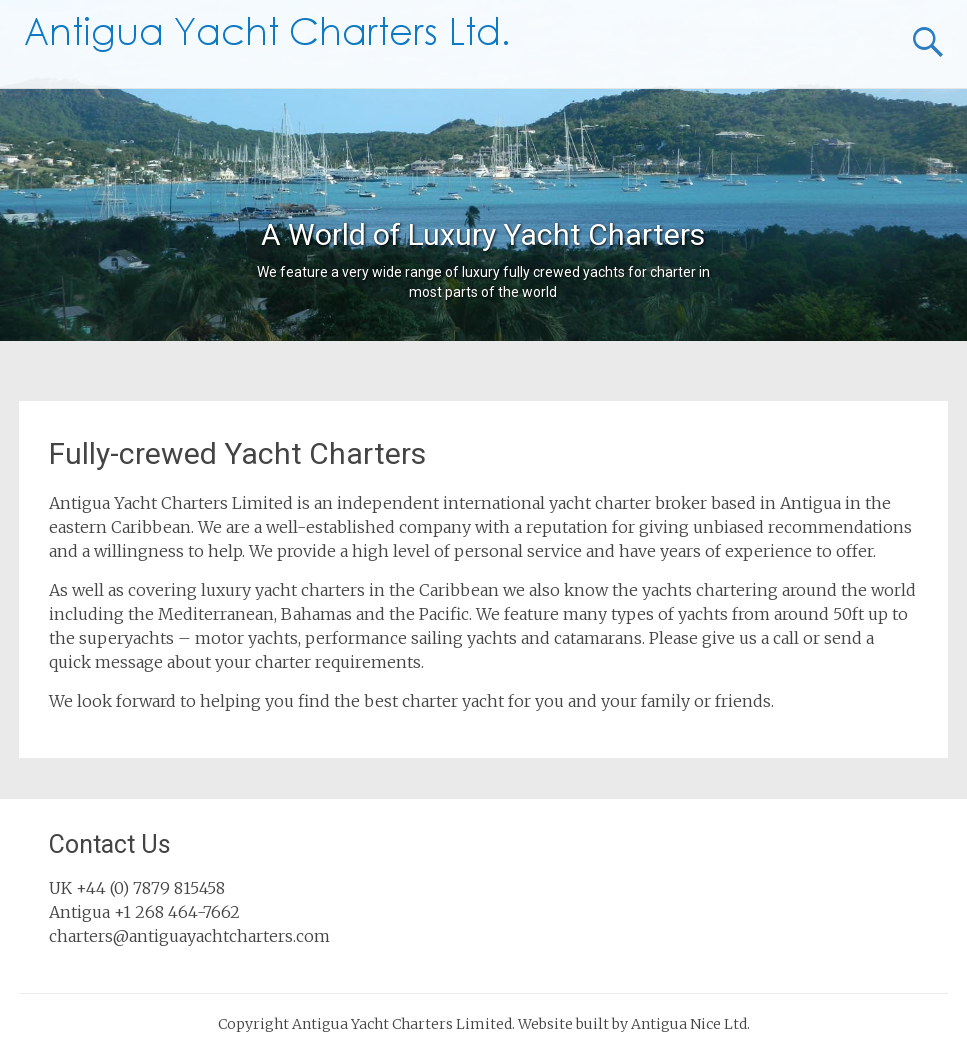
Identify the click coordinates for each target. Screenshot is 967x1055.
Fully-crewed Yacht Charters (237, 453)
